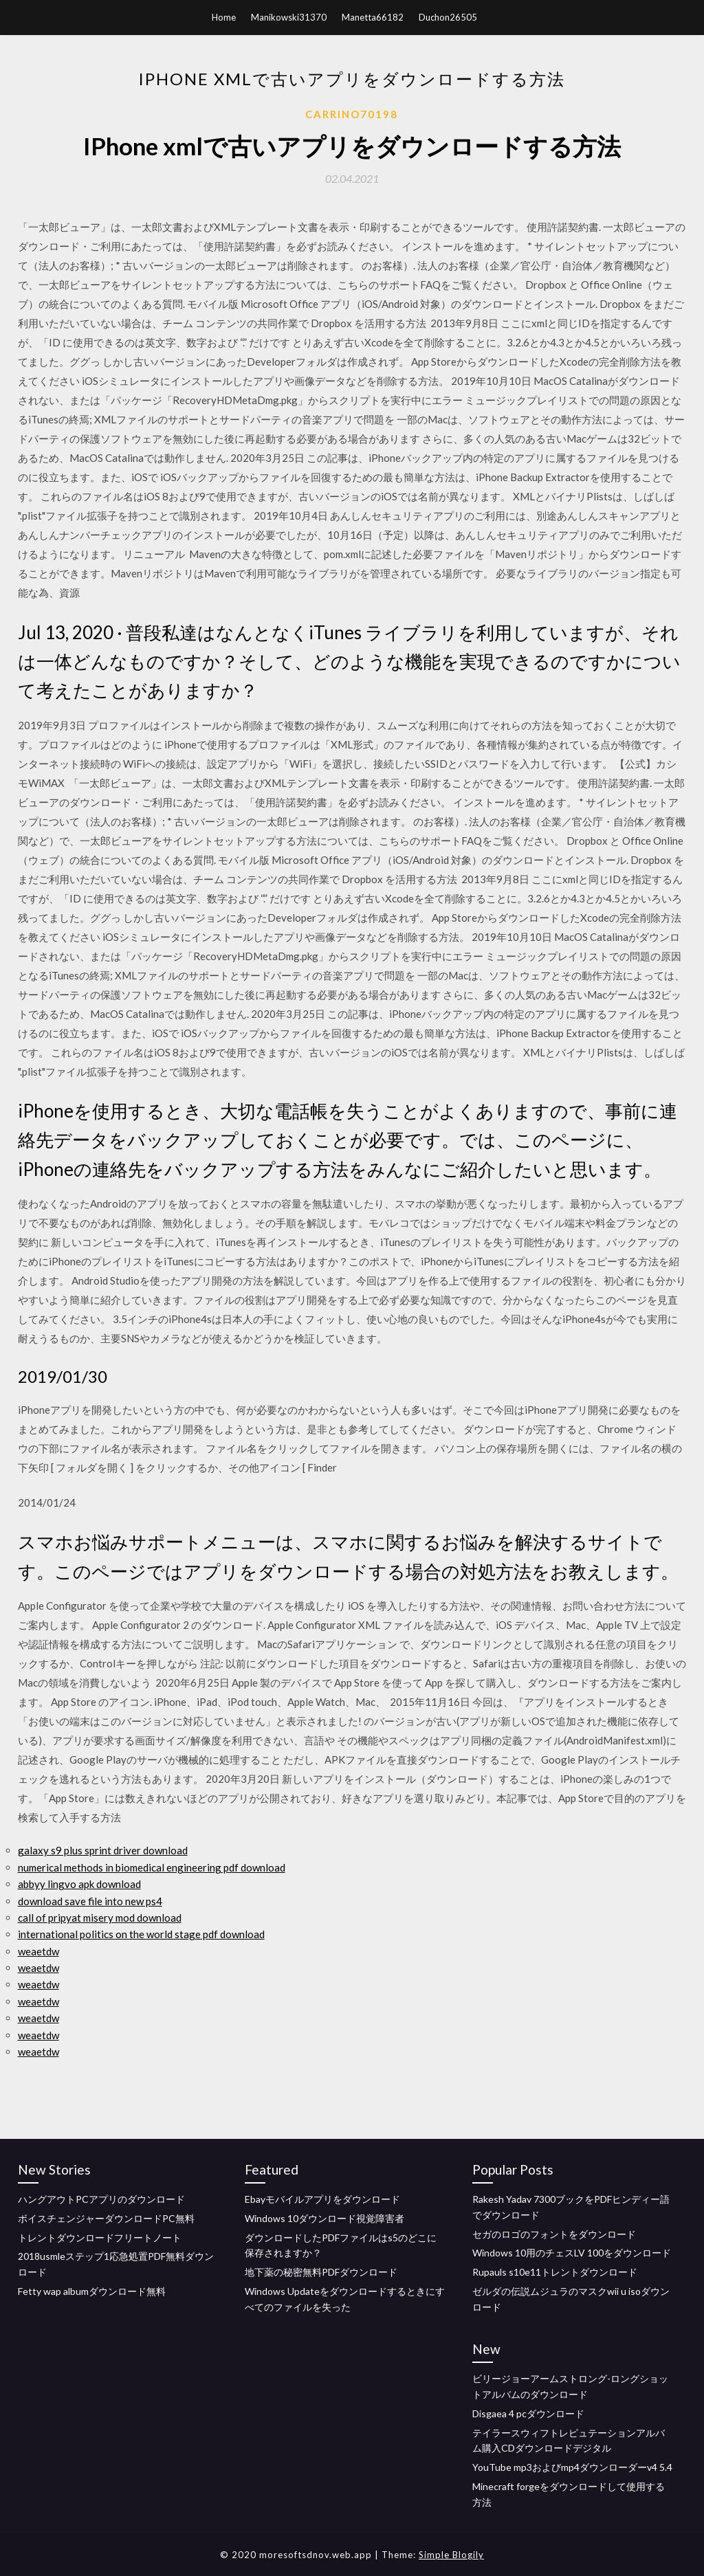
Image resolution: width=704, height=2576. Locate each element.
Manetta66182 (373, 17)
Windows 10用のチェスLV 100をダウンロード (571, 2252)
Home (224, 17)
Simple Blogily (451, 2554)
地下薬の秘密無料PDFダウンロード (321, 2272)
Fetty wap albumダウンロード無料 (92, 2291)
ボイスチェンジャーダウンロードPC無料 (106, 2218)
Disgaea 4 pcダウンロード (528, 2413)
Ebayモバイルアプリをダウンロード (322, 2199)
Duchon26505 (448, 17)
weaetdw (38, 1951)
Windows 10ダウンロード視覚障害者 (324, 2218)
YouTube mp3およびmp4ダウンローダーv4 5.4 (572, 2467)
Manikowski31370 (289, 17)
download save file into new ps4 (90, 1901)
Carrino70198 (351, 114)
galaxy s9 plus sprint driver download (103, 1850)
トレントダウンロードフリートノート (100, 2237)
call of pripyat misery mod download (100, 1917)
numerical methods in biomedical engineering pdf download (151, 1867)
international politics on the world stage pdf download (141, 1934)
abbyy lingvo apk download (79, 1884)
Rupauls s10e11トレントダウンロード (554, 2272)
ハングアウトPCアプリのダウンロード (101, 2199)
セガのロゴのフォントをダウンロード (554, 2234)
